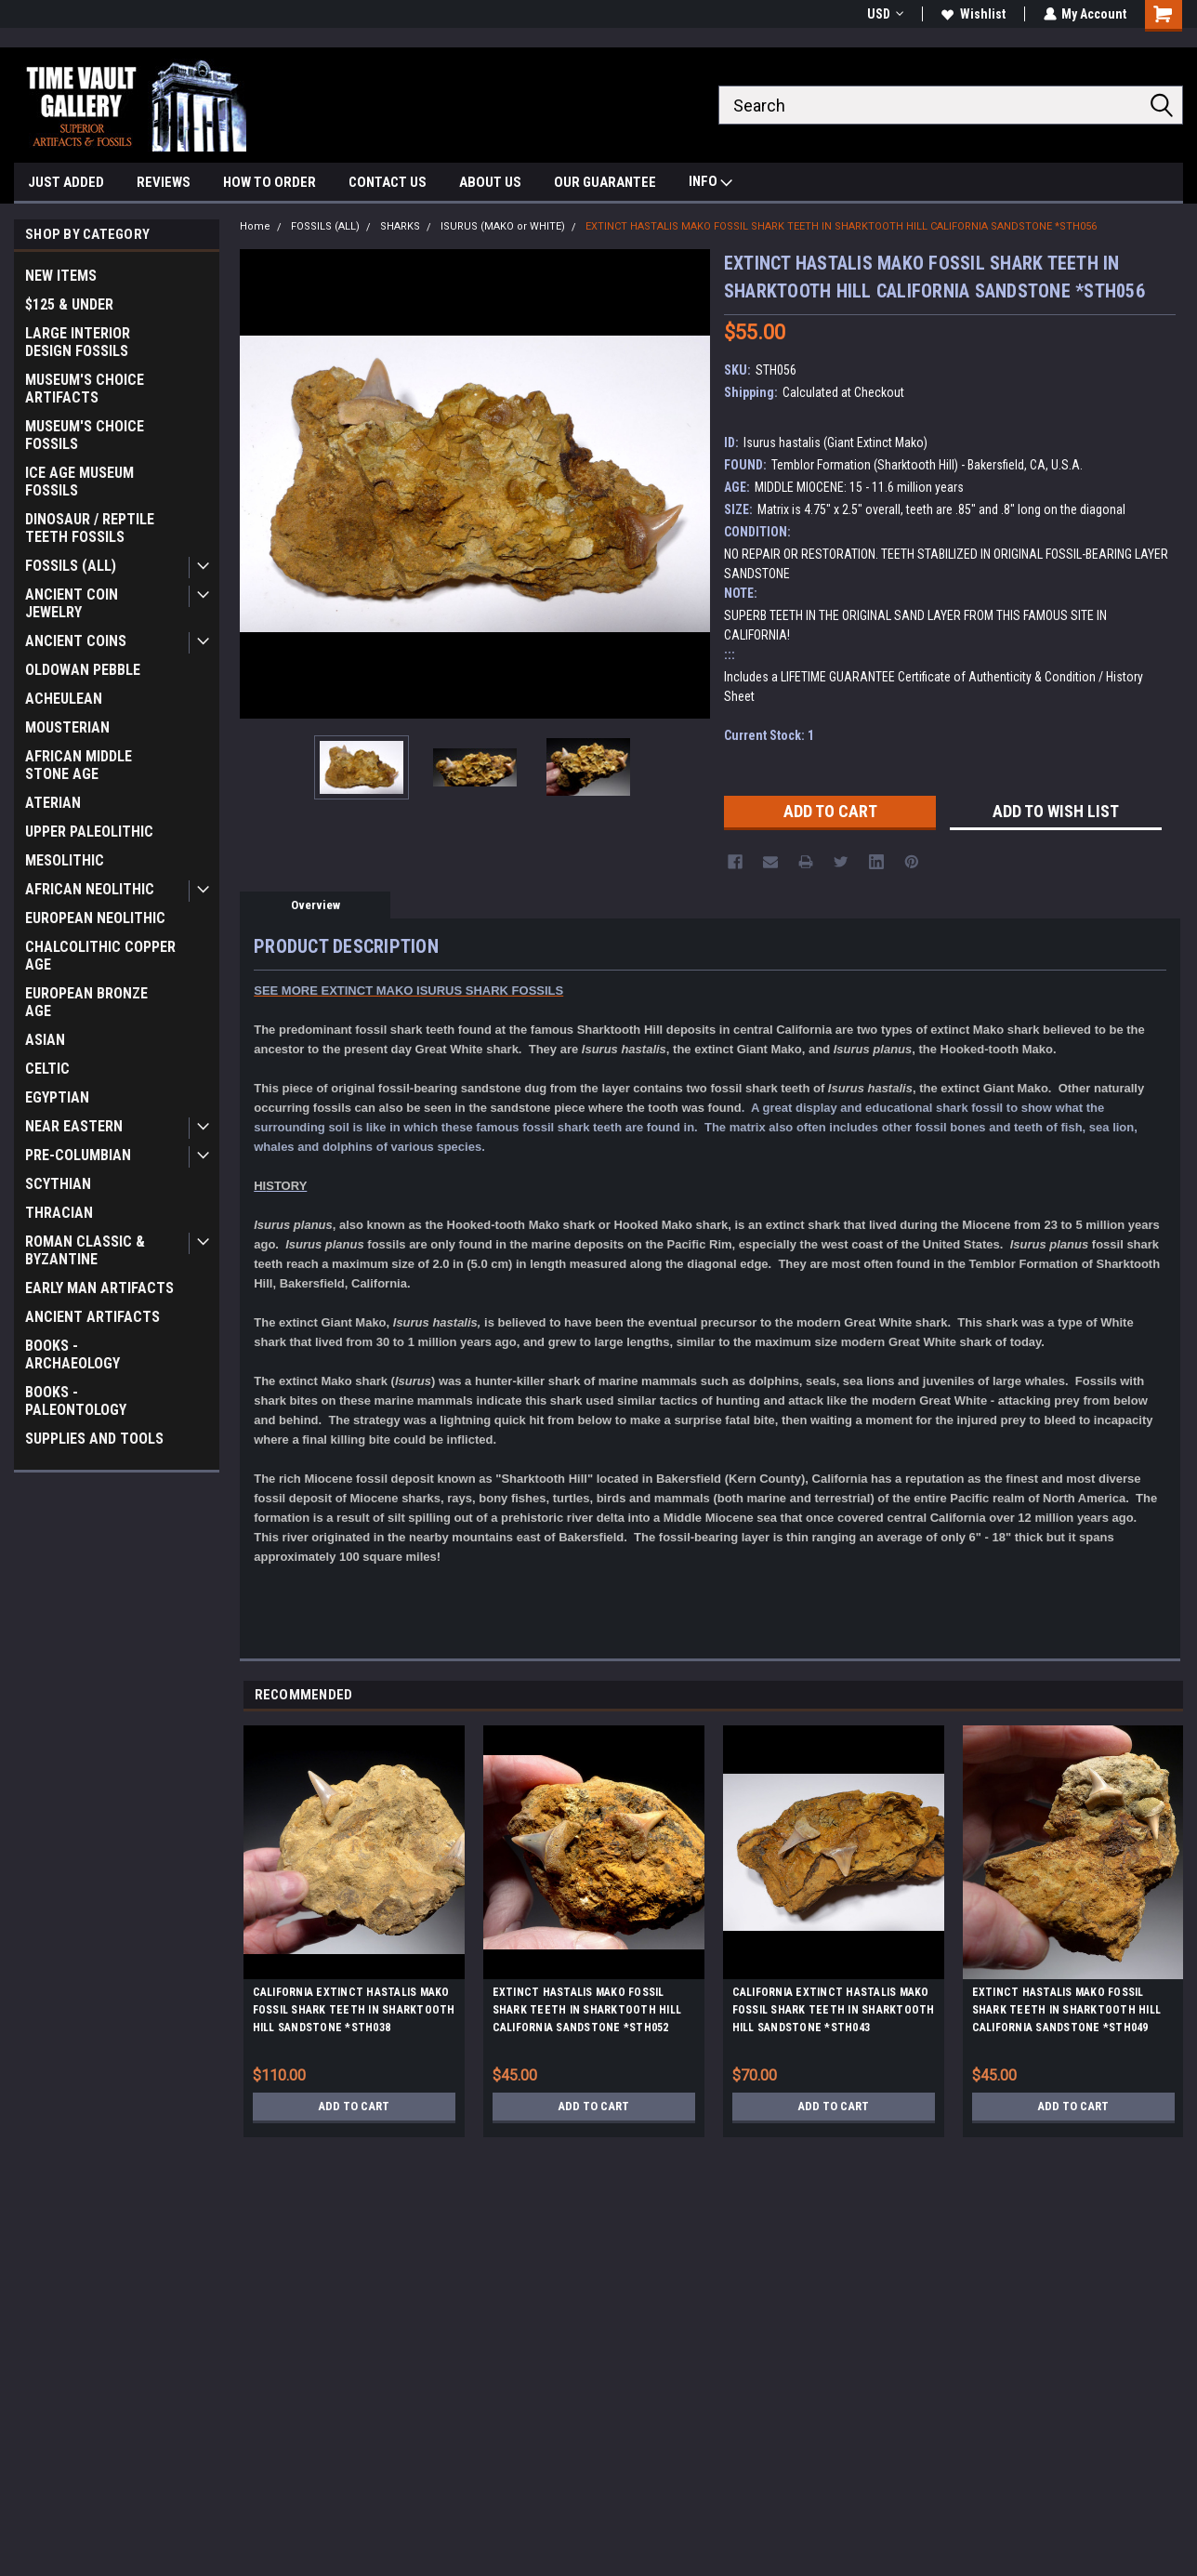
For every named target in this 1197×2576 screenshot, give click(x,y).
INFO (710, 183)
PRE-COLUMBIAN (78, 1155)
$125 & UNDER (69, 304)
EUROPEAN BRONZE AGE (86, 1002)
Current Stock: (769, 735)
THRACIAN (59, 1213)
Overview (315, 905)
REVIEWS (164, 182)
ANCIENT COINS (75, 641)
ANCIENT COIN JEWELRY (71, 603)
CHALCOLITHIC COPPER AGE (100, 955)
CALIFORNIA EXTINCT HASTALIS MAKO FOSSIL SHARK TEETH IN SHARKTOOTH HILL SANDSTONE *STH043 (833, 2010)
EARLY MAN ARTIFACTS (99, 1288)
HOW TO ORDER (269, 182)
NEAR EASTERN (74, 1126)
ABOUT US (490, 182)
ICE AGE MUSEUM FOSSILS (79, 481)
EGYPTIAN (57, 1097)
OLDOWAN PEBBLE (82, 670)
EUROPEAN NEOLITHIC (95, 918)
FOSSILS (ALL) (70, 566)
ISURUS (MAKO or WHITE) (503, 226)
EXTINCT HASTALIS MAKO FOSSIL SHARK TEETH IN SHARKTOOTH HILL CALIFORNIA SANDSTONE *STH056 (841, 226)
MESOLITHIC (64, 860)
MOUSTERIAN (67, 727)
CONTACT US (388, 182)
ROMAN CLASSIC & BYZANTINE (85, 1250)
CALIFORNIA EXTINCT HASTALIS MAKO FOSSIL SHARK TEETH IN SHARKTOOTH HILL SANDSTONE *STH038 (354, 2010)
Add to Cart (353, 2106)
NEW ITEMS (61, 275)
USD (884, 14)
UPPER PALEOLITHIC (89, 831)
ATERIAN (53, 803)
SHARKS (400, 226)
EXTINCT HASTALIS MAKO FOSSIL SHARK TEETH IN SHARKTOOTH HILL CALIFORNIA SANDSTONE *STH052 (587, 2010)
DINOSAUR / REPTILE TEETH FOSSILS (89, 528)
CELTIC (47, 1068)
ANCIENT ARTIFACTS (92, 1317)
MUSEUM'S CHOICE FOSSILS (84, 435)
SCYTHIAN (58, 1184)
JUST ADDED (66, 182)
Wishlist (972, 14)
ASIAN (45, 1040)
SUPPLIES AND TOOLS (94, 1438)
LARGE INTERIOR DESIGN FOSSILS (77, 342)
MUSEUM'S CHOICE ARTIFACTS (84, 388)
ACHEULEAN (63, 698)
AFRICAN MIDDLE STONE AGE (78, 765)
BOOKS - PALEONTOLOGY (75, 1401)
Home (255, 226)
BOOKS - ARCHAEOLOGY (72, 1354)
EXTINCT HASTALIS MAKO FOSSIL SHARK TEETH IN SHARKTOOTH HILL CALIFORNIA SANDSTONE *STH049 (1067, 2010)
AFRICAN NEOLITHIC (89, 889)
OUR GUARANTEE (605, 182)
